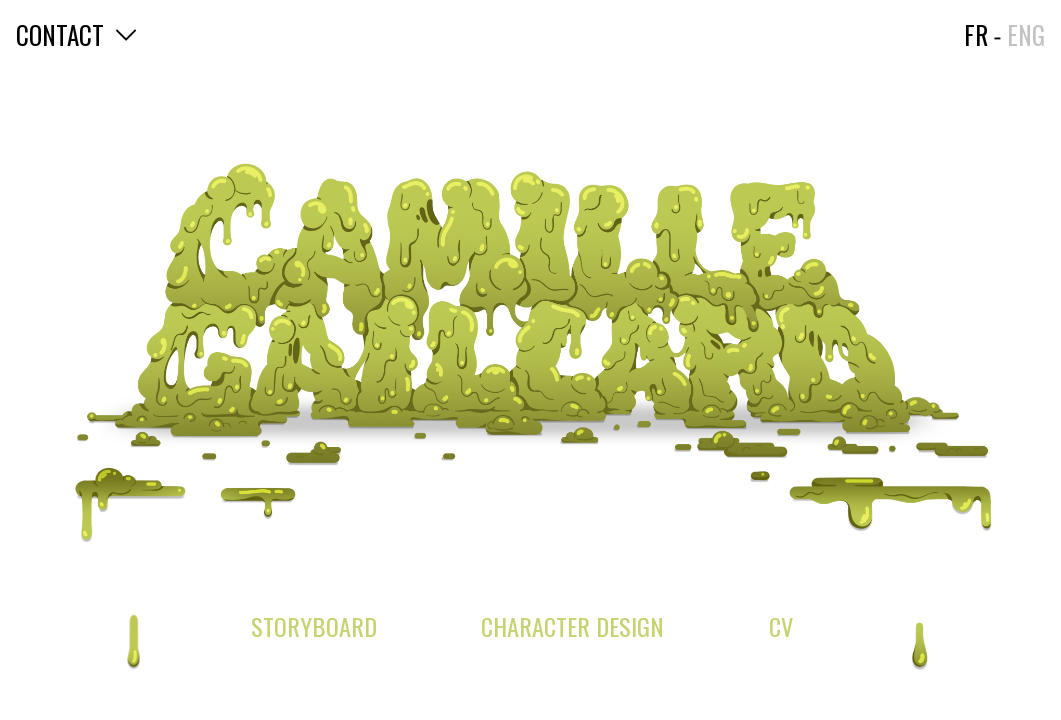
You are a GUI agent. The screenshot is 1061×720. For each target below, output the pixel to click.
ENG (1026, 34)
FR (976, 34)
